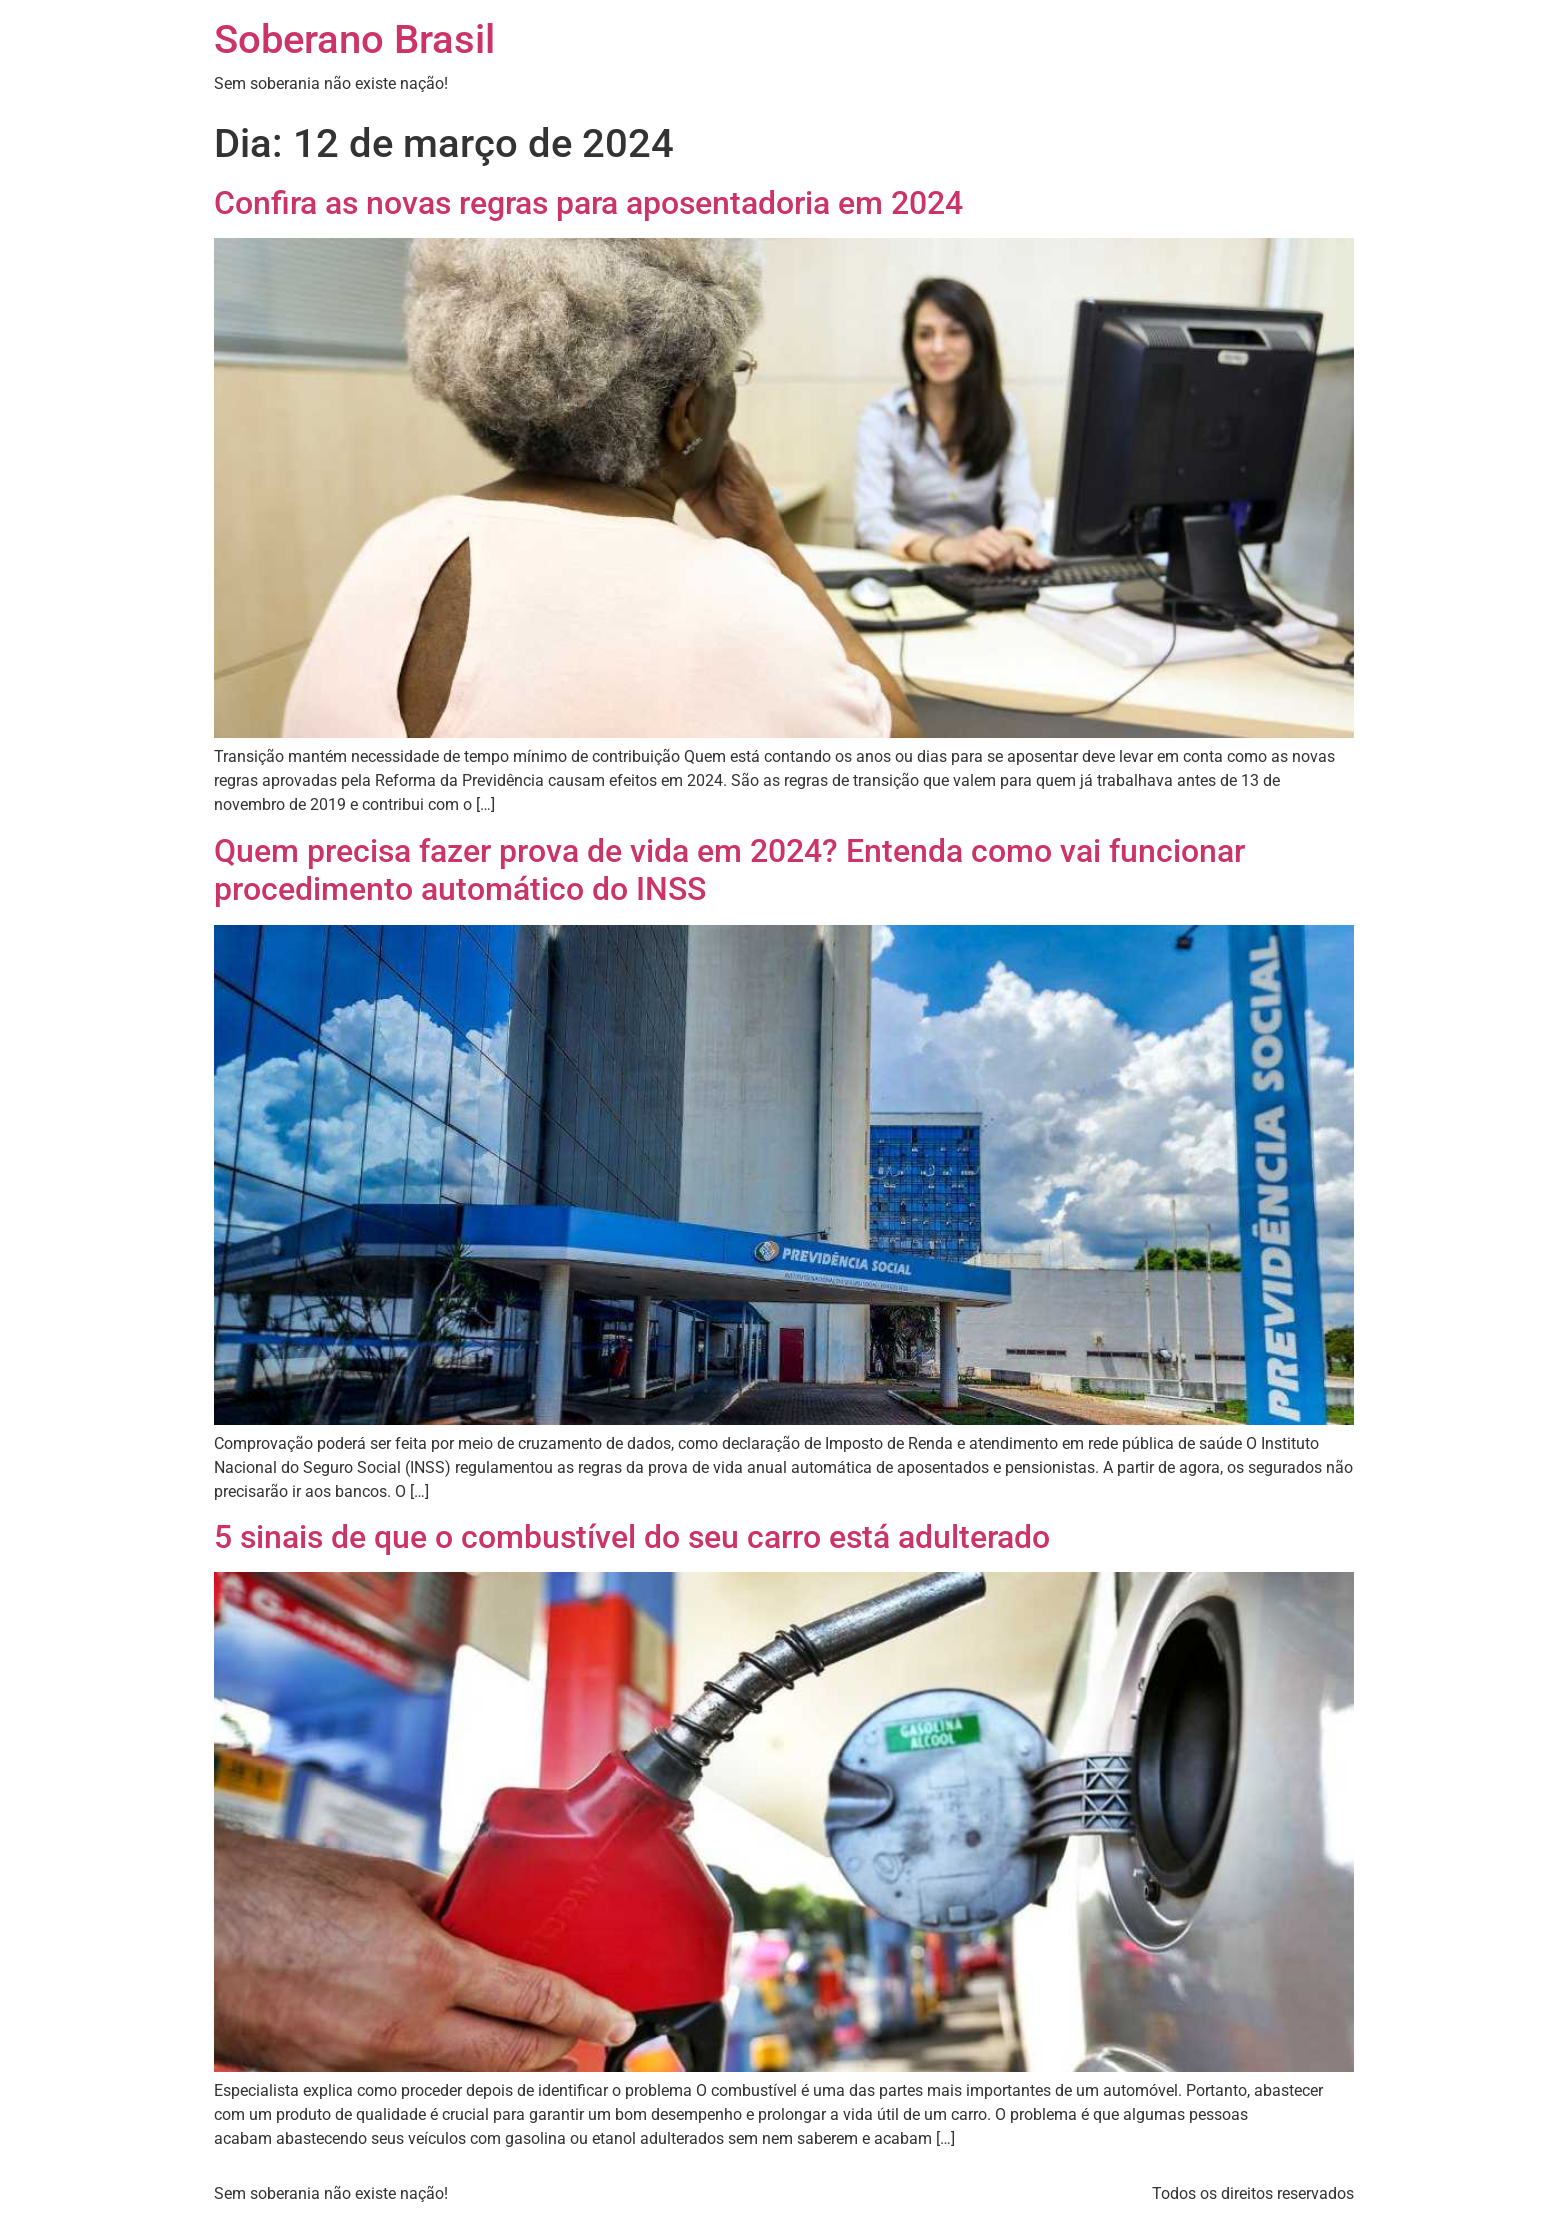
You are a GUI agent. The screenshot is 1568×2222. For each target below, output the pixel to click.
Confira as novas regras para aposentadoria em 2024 (588, 203)
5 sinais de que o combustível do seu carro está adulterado (632, 1537)
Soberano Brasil (354, 39)
